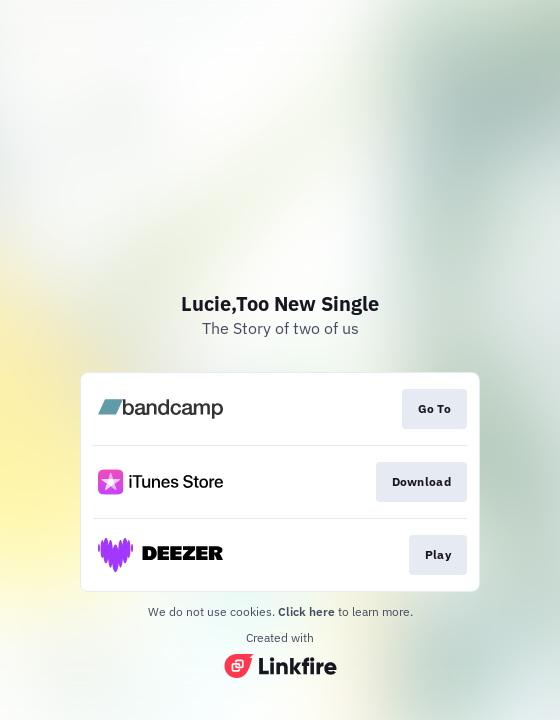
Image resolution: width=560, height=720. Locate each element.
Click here (306, 611)
